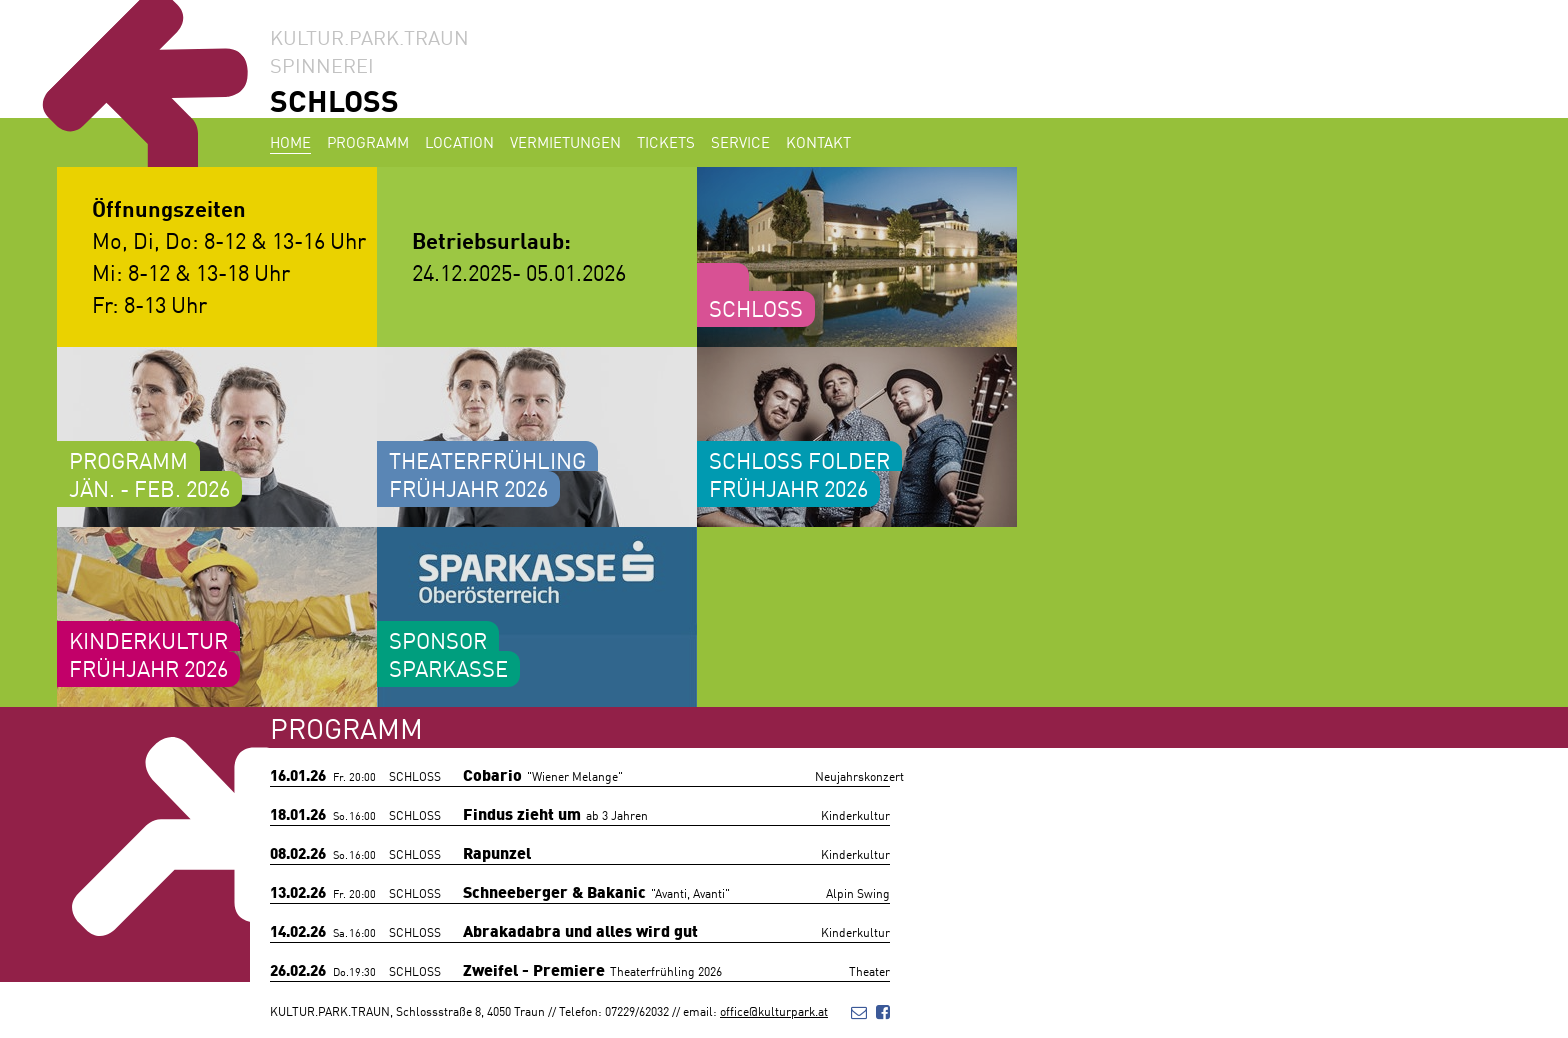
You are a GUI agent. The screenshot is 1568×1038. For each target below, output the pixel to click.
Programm (368, 141)
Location (459, 141)
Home (290, 141)
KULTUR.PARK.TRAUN (369, 36)
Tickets (666, 141)
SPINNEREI (322, 64)
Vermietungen (565, 141)
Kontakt (818, 141)
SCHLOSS (334, 99)
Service (740, 141)
